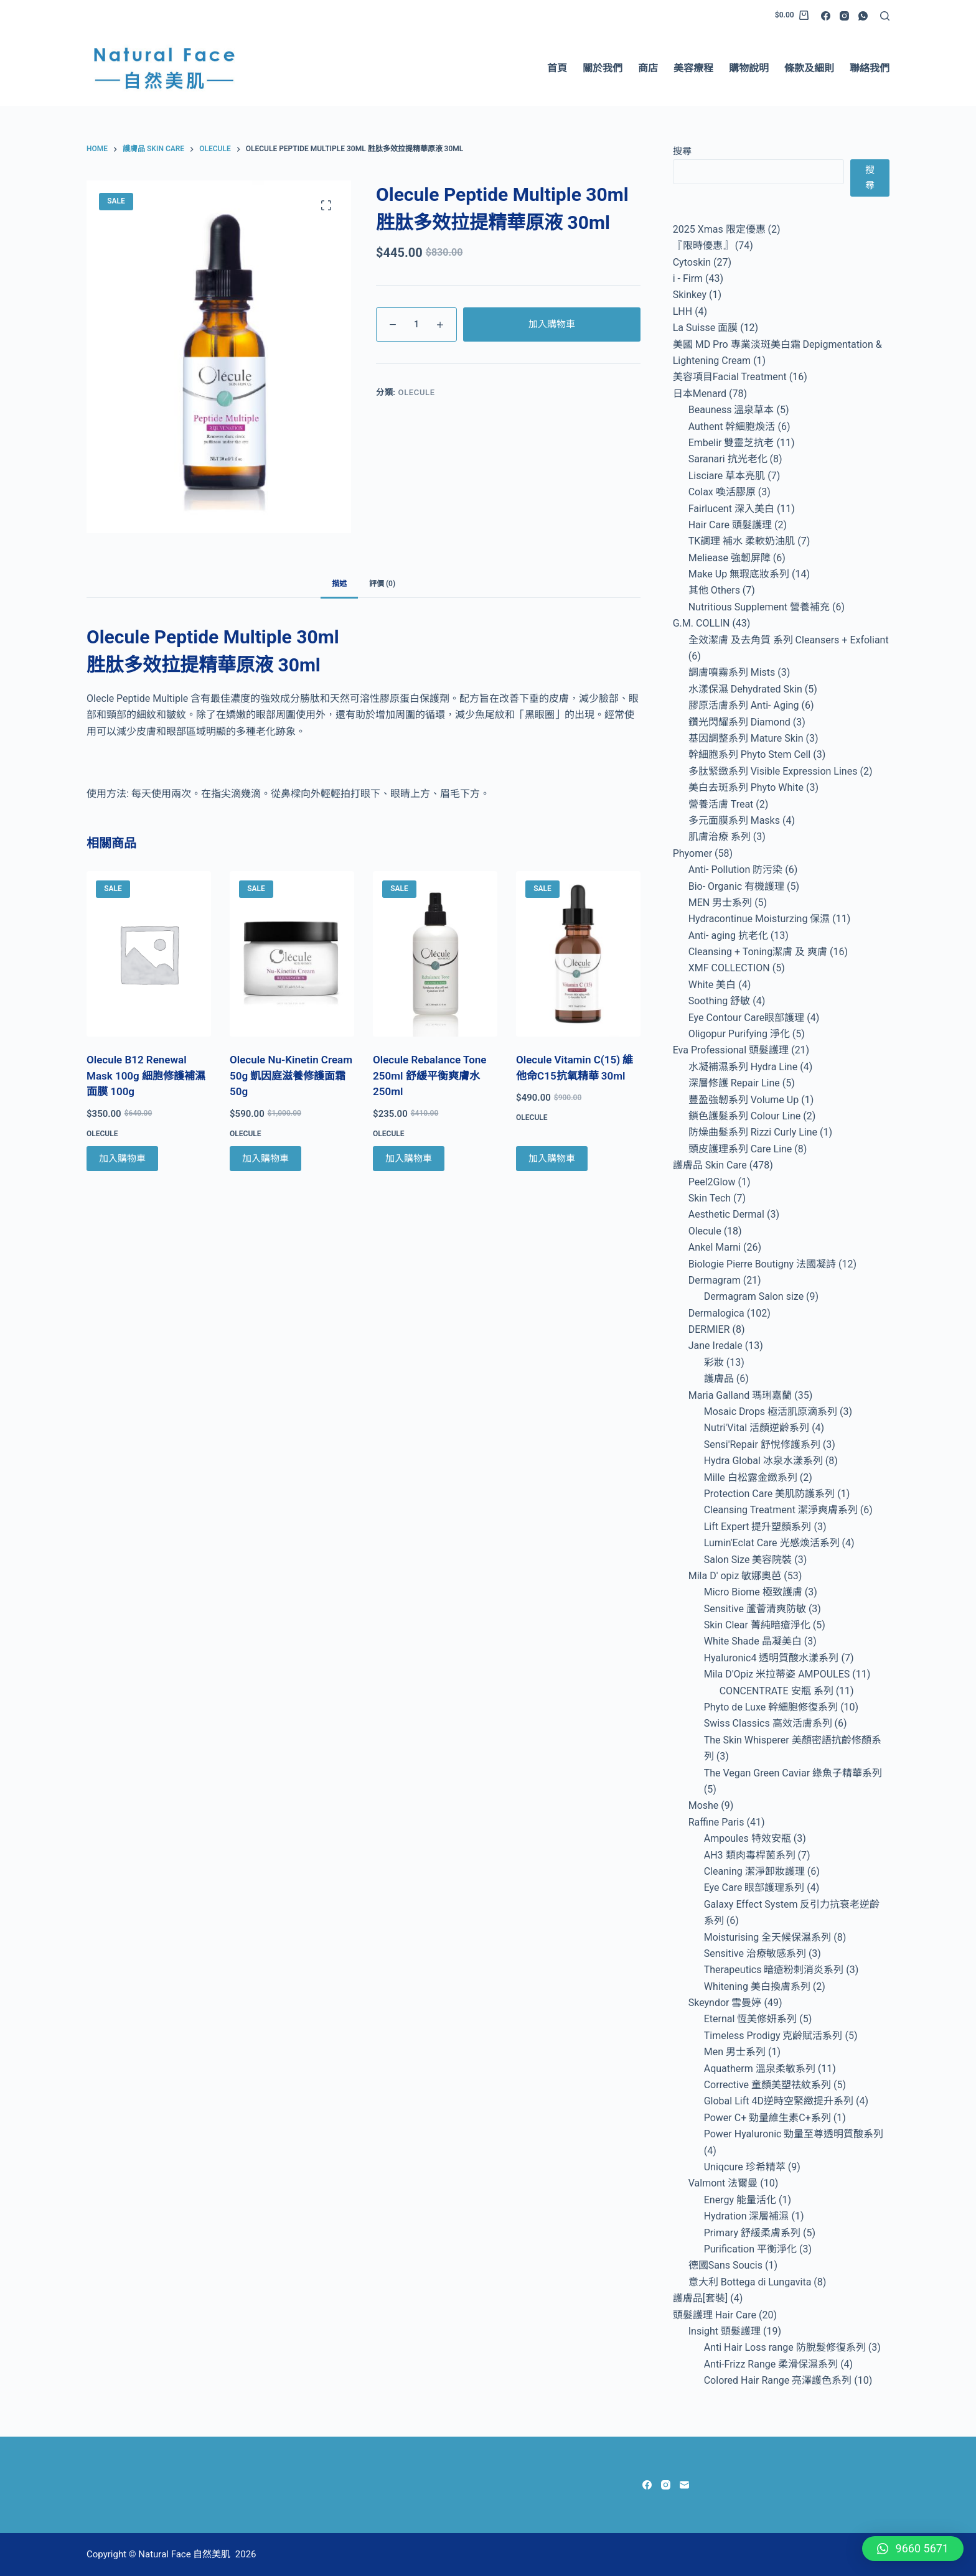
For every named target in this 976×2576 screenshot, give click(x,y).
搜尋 (682, 151)
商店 (648, 68)
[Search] (884, 16)
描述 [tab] (339, 583)
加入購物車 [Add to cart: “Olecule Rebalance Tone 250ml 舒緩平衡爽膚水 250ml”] (408, 1158)
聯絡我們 (869, 68)
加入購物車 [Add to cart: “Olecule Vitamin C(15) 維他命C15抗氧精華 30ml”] (551, 1158)
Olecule (416, 392)
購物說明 (749, 68)
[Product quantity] (416, 324)
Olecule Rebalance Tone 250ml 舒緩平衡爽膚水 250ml (429, 1075)
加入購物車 (551, 324)
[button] (913, 2548)
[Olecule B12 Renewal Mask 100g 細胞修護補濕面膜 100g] (149, 954)
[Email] (684, 2485)
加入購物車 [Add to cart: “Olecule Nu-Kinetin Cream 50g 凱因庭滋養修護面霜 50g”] (265, 1158)
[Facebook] (825, 16)
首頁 (557, 68)
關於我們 (602, 68)
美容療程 (693, 68)
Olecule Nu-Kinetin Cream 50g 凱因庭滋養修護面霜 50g (291, 1075)
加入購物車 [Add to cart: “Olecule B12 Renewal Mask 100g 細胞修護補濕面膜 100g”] (122, 1158)
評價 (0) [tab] (382, 583)
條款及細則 (809, 68)
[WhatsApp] (863, 16)
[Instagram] (844, 16)
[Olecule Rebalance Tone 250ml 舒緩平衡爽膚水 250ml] (435, 954)
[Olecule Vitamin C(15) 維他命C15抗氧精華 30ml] (578, 954)
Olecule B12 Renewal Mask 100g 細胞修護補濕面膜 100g (146, 1075)
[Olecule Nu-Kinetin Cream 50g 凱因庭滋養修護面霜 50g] (292, 954)
